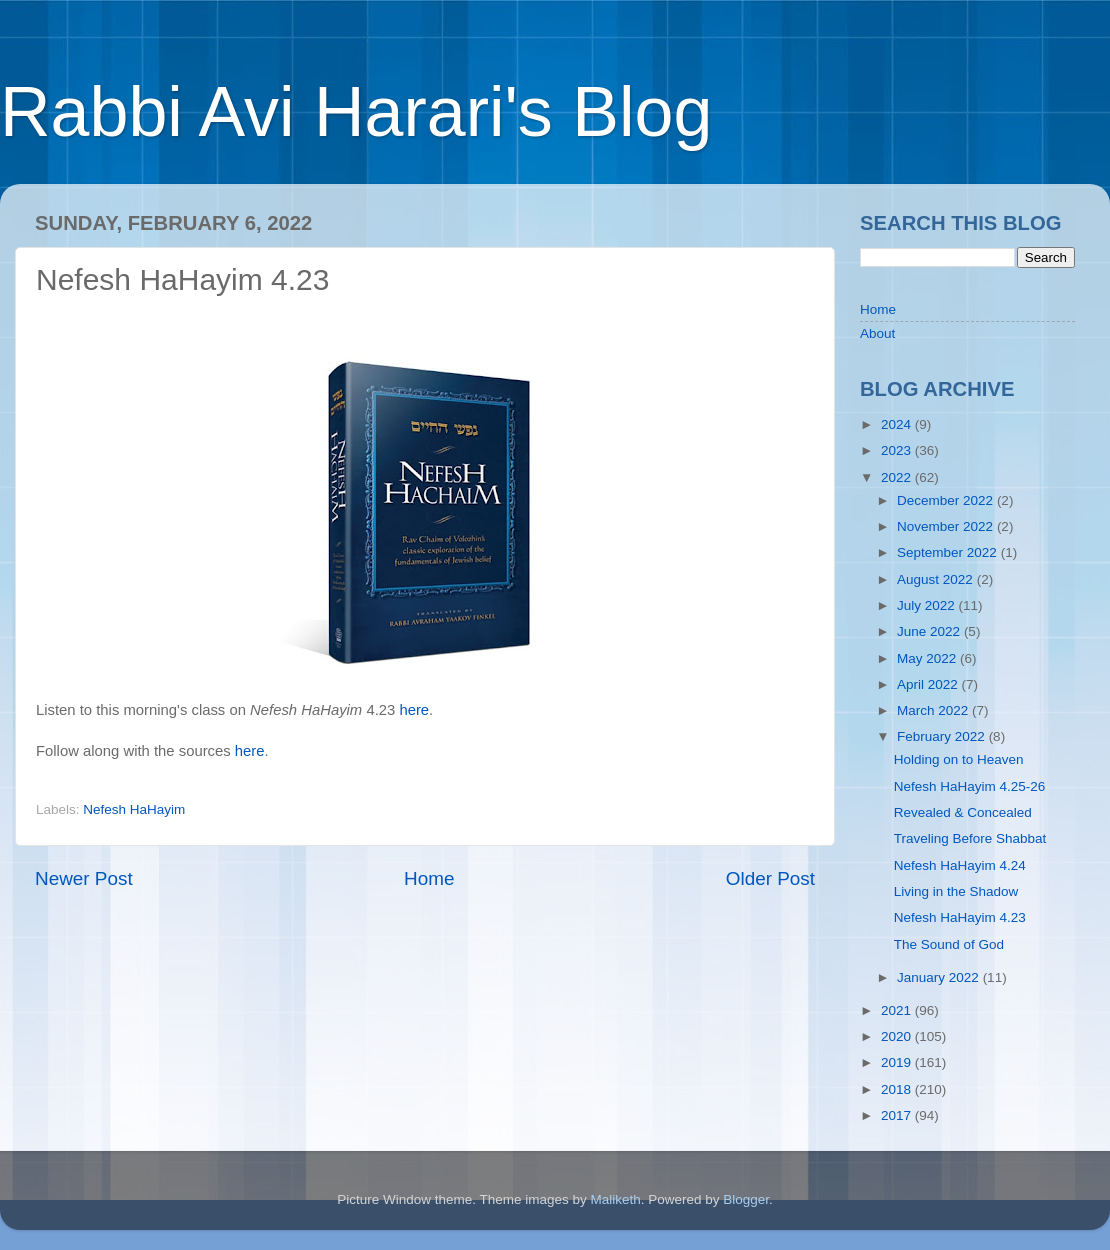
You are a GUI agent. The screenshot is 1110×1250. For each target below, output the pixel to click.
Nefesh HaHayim (134, 809)
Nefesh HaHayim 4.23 (960, 917)
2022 (898, 477)
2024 (898, 424)
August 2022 (937, 579)
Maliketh (615, 1199)
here (414, 710)
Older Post (770, 878)
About (877, 333)
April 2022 (929, 684)
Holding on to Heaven (959, 759)
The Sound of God (949, 944)
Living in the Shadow (956, 891)
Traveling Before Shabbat (970, 838)
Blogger (746, 1199)
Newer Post (84, 878)
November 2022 (947, 526)
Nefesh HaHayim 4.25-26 (970, 786)
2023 (898, 450)
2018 (898, 1089)
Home (429, 878)
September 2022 (949, 552)
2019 (898, 1062)
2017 (898, 1115)
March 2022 (934, 710)
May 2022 (928, 658)
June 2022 (930, 631)
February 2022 (943, 736)
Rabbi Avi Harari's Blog (356, 112)
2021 (898, 1010)
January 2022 (940, 977)
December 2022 (947, 500)
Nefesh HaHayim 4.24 (960, 865)
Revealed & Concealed (963, 812)
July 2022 (928, 605)
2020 (898, 1036)
